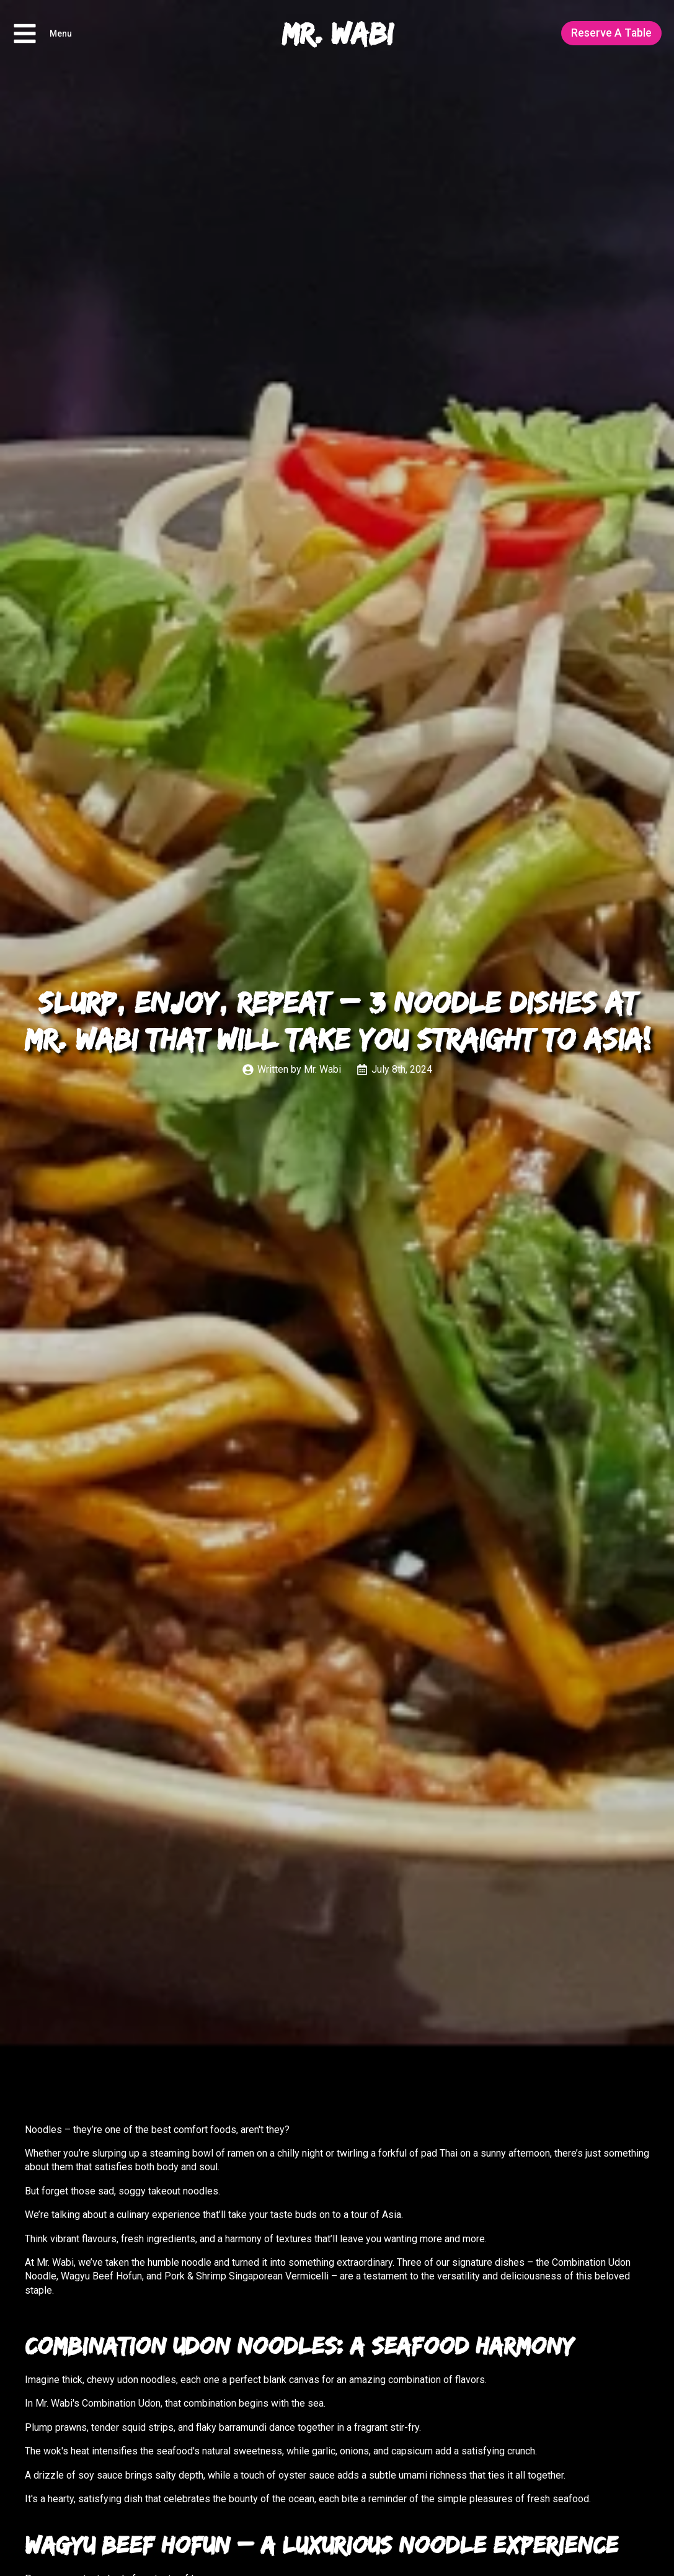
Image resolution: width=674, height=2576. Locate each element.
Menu (61, 33)
